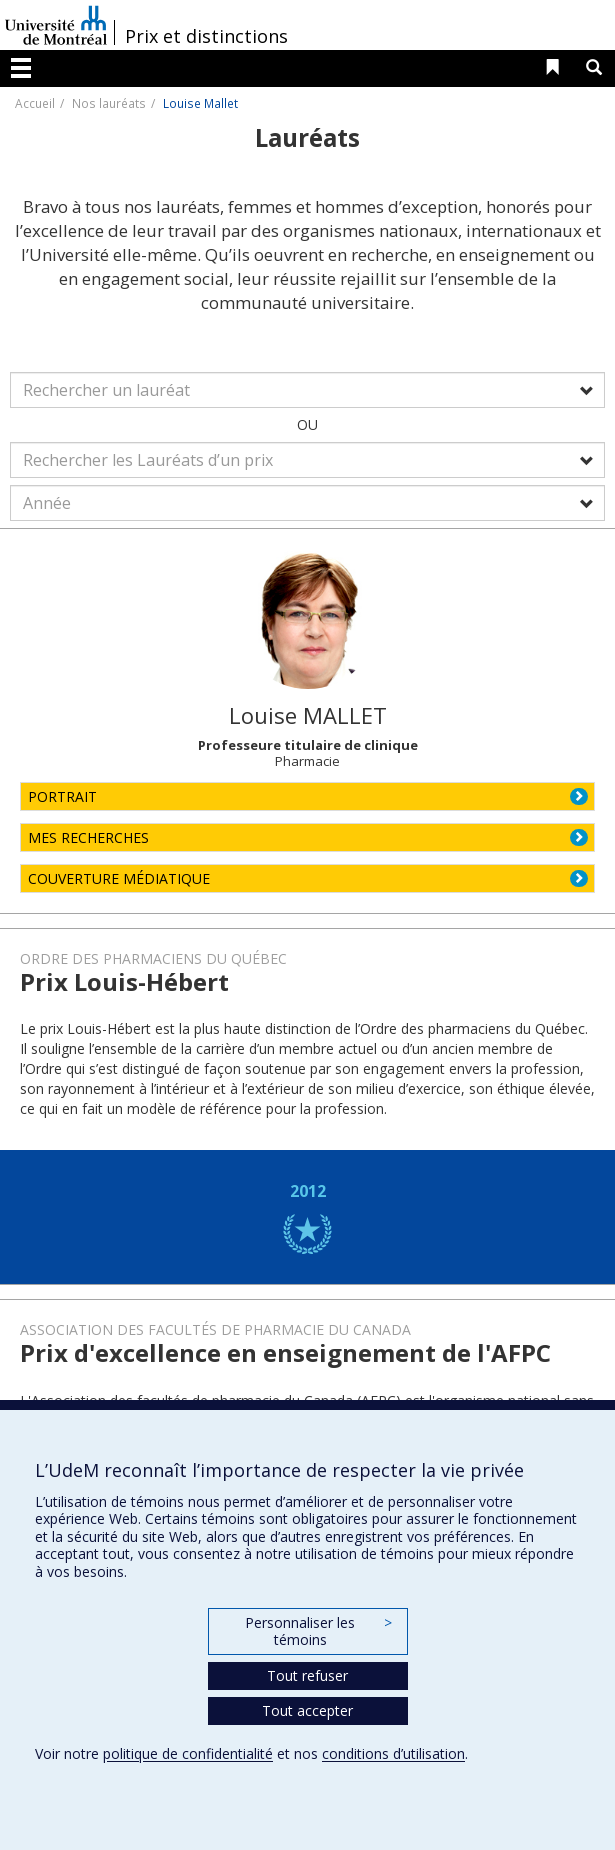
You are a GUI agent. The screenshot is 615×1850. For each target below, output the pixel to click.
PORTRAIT (62, 796)
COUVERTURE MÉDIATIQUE (119, 878)
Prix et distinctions (206, 36)
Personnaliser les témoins (318, 1631)
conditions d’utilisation (393, 1753)
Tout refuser (307, 1675)
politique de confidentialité (188, 1753)
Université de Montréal (56, 25)
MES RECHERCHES (88, 837)
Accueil (35, 103)
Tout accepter (307, 1710)
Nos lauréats (109, 103)
